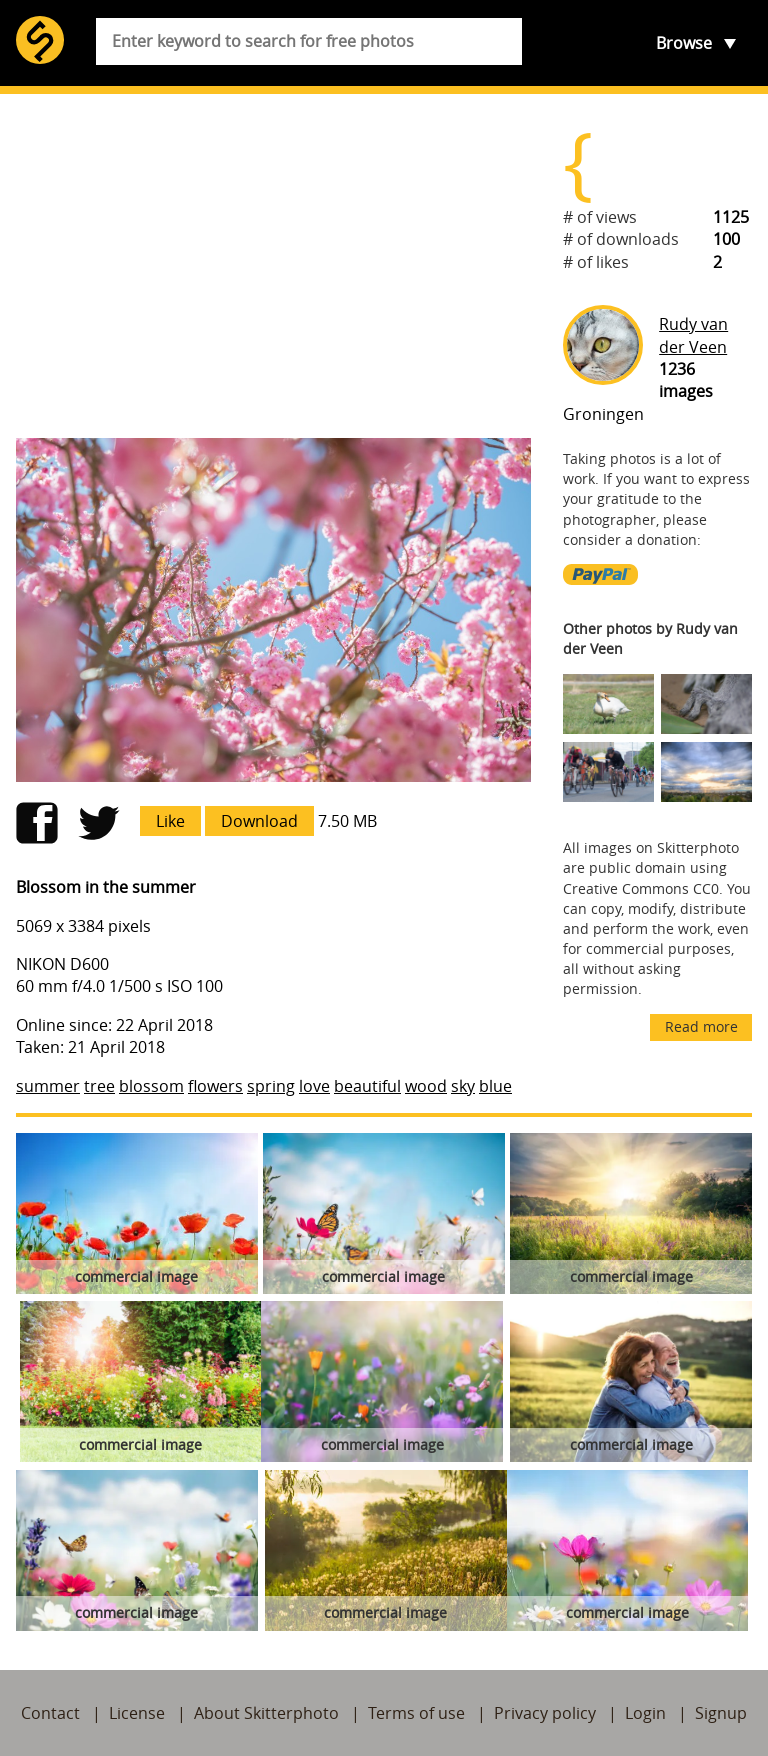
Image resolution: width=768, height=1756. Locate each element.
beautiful (367, 1086)
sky (463, 1086)
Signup (721, 1713)
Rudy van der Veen (693, 335)
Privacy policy (545, 1713)
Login (645, 1713)
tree (99, 1086)
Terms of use (416, 1713)
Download (259, 821)
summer (48, 1086)
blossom (151, 1086)
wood (426, 1086)
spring (271, 1086)
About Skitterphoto (266, 1713)
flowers (215, 1086)
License (137, 1713)
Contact (50, 1713)
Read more (701, 1026)
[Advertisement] (273, 266)
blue (495, 1086)
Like (170, 821)
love (314, 1086)
